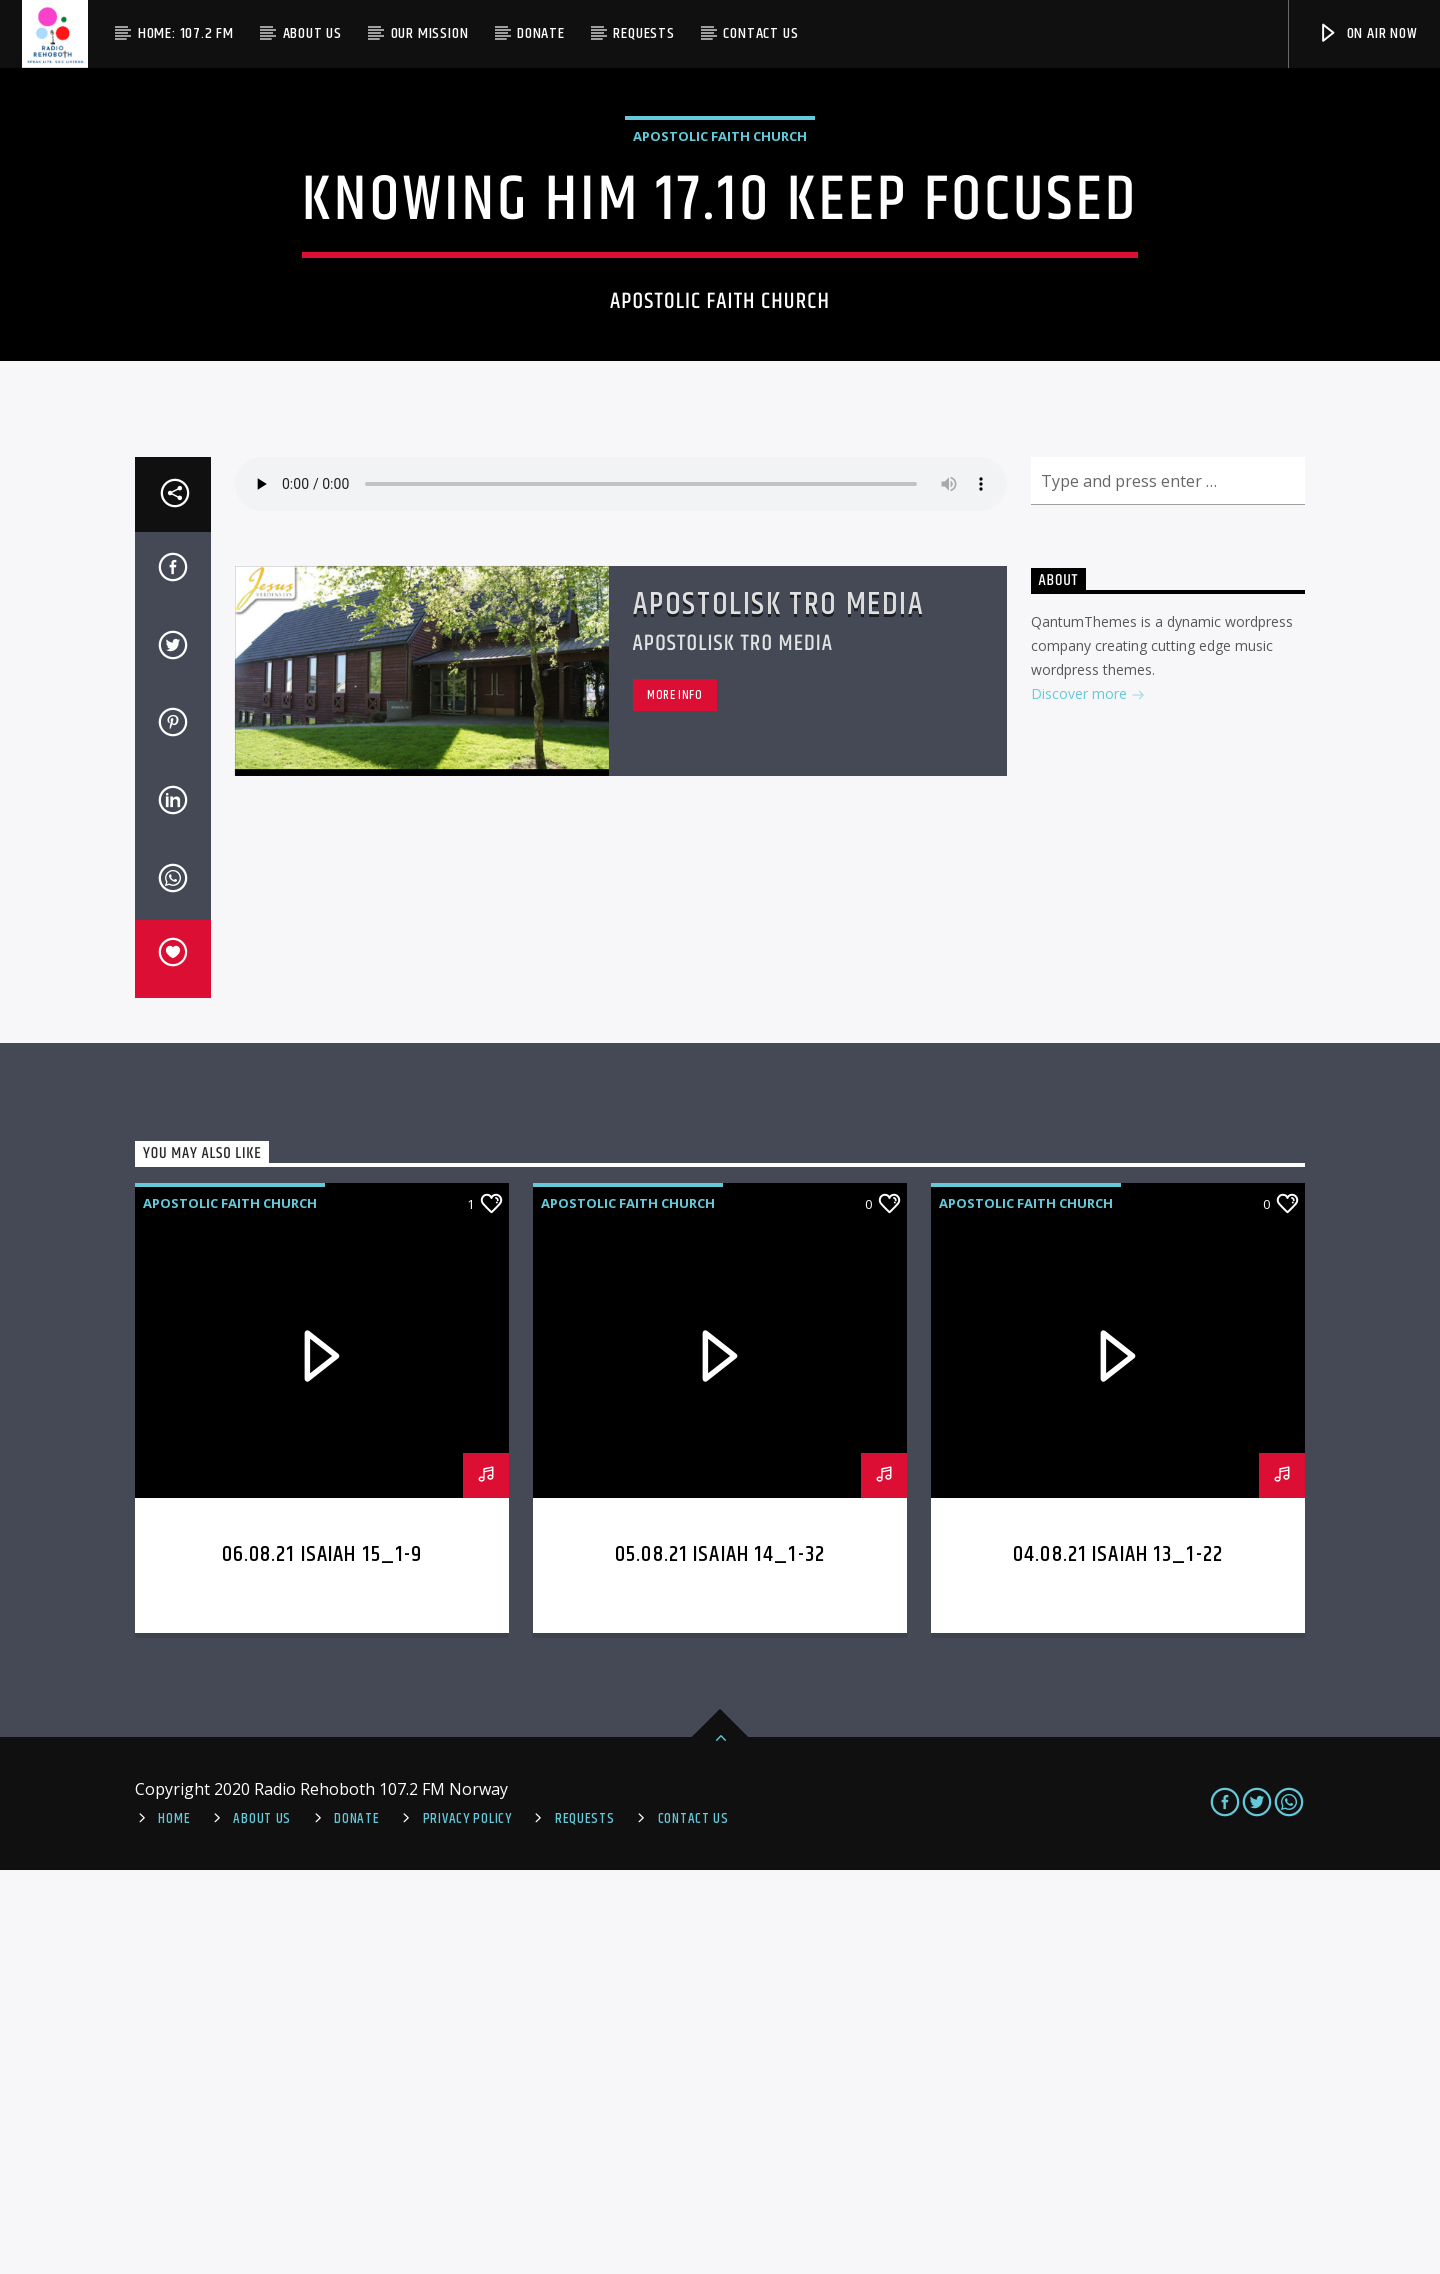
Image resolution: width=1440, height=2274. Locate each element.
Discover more (1088, 1099)
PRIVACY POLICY (467, 2223)
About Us (312, 33)
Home (174, 2223)
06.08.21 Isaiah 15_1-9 (322, 1958)
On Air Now (1367, 33)
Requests (643, 33)
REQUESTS (585, 2223)
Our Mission (430, 33)
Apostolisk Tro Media (779, 1008)
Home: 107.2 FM (186, 33)
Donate (541, 33)
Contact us (760, 33)
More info (675, 1099)
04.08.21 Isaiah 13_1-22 (1118, 1958)
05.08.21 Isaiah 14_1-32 (720, 1958)
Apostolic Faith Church (720, 338)
